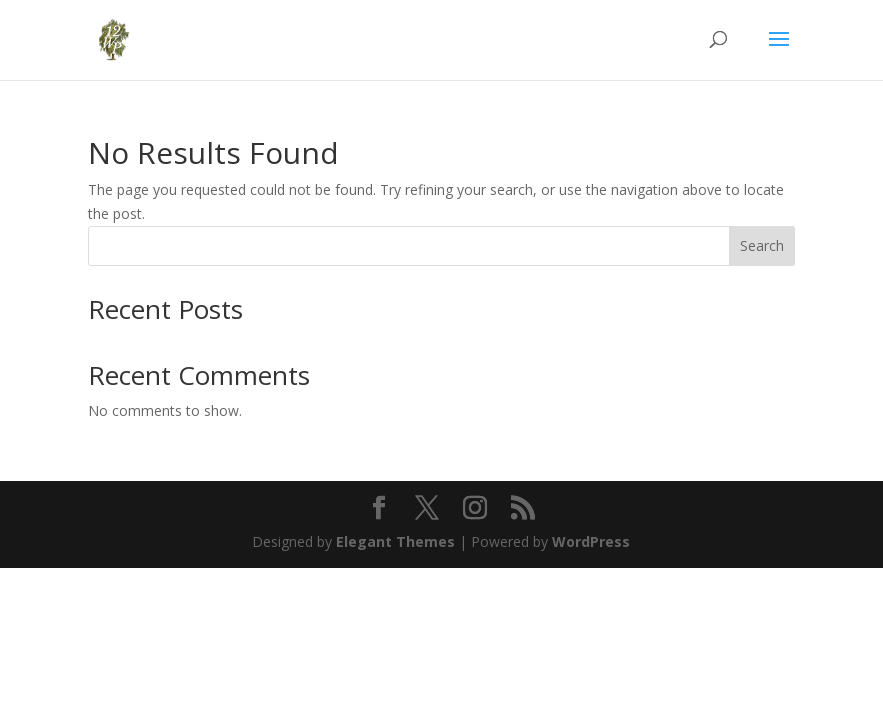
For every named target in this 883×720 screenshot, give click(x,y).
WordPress (591, 541)
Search (762, 245)
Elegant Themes (395, 541)
